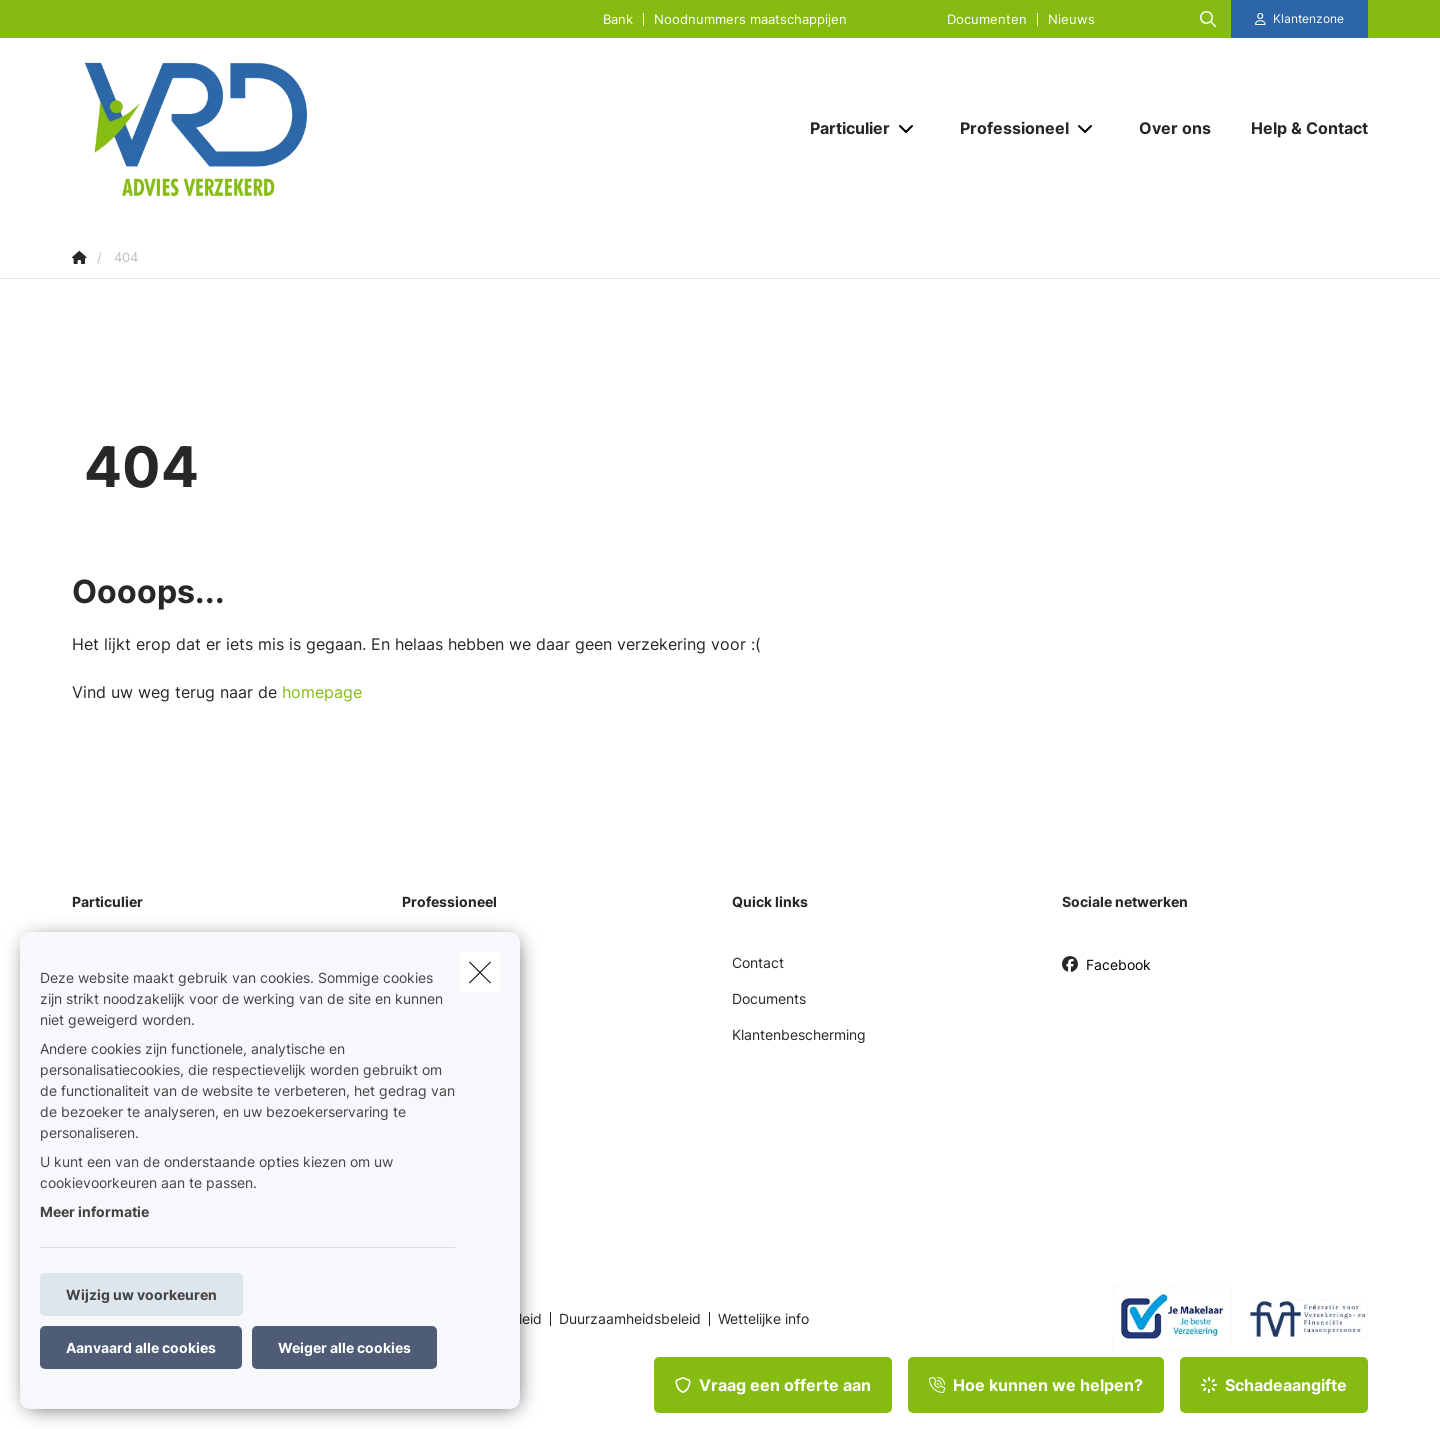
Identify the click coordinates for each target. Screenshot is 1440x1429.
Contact (758, 962)
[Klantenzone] (1300, 19)
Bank (618, 19)
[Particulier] (842, 128)
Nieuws (1071, 19)
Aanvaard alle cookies (141, 1347)
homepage (322, 692)
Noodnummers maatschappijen (750, 19)
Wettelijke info (763, 1319)
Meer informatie (94, 1211)
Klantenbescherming (799, 1034)
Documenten (987, 19)
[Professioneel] (1007, 128)
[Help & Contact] (1299, 128)
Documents (769, 998)
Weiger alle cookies (344, 1347)
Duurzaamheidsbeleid (630, 1319)
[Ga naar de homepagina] (272, 128)
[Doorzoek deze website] (1208, 19)
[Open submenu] (907, 128)
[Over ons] (1175, 128)
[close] (480, 972)
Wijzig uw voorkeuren (141, 1294)
